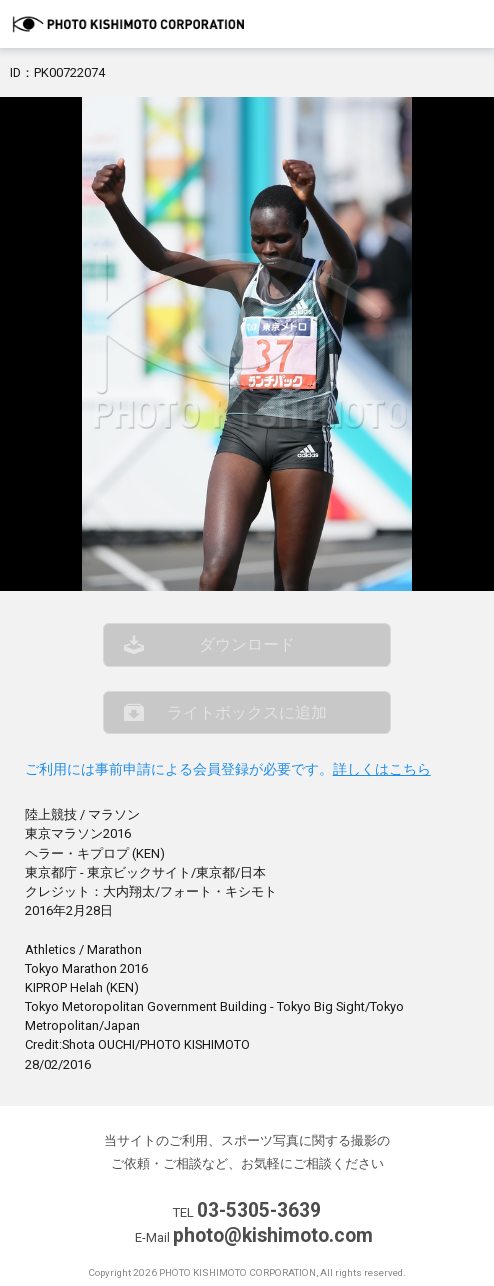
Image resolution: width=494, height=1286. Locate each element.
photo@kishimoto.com (273, 1235)
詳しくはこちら (382, 769)
